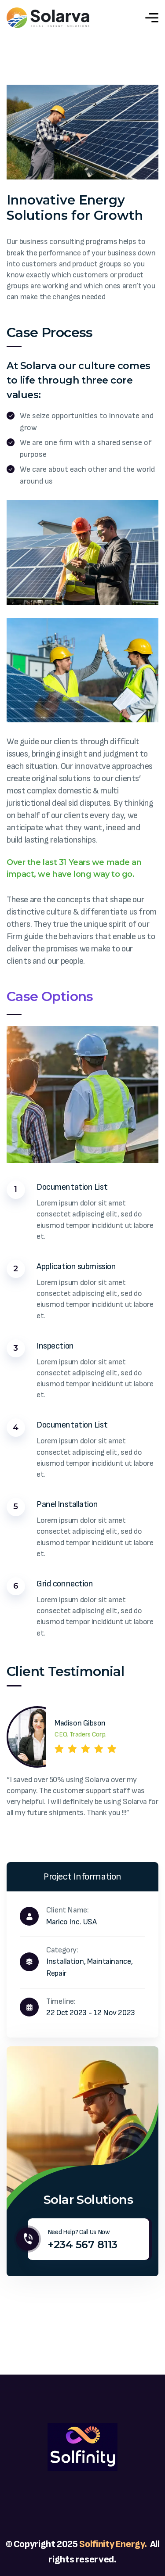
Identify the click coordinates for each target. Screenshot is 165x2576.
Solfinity (97, 2544)
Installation (65, 1961)
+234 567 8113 (82, 2244)
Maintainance (109, 1961)
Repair (56, 1973)
